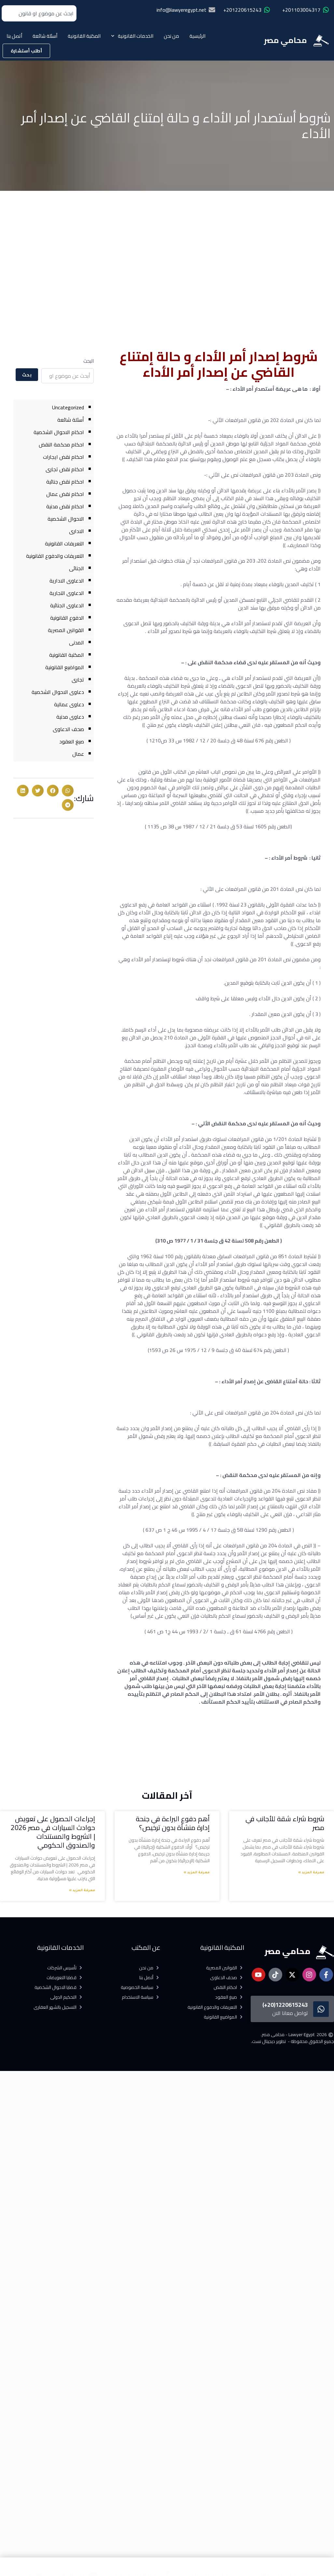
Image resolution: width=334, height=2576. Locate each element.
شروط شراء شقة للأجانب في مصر (284, 1823)
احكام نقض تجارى (65, 469)
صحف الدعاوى (68, 729)
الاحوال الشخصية (66, 519)
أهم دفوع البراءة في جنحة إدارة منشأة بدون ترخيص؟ (173, 1823)
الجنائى (76, 568)
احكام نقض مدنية (65, 506)
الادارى (76, 531)
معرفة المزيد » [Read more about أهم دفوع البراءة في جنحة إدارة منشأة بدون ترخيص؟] (197, 1873)
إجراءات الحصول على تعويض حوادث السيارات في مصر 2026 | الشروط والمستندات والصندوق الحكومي (53, 1832)
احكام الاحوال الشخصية (59, 432)
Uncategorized (68, 407)
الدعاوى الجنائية (67, 605)
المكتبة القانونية (84, 36)
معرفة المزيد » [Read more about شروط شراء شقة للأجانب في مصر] (311, 1873)
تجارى (78, 679)
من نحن (171, 36)
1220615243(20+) (285, 2004)
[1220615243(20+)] (321, 2009)
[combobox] (39, 13)
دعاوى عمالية (69, 704)
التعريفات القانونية (64, 543)
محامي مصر (285, 40)
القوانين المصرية (66, 630)
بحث (27, 375)
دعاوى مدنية (70, 717)
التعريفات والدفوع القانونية (55, 556)
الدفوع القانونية (67, 618)
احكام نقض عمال (65, 494)
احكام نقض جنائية (65, 481)
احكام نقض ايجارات (63, 457)
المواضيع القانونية (64, 667)
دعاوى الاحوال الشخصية (58, 692)
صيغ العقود (71, 741)
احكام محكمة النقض (61, 444)
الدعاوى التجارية (66, 593)
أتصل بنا (14, 36)
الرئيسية (197, 36)
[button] (68, 790)
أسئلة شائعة (45, 36)
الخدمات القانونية (132, 36)
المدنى (76, 642)
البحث (88, 361)
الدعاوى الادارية (66, 580)
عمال (78, 754)
